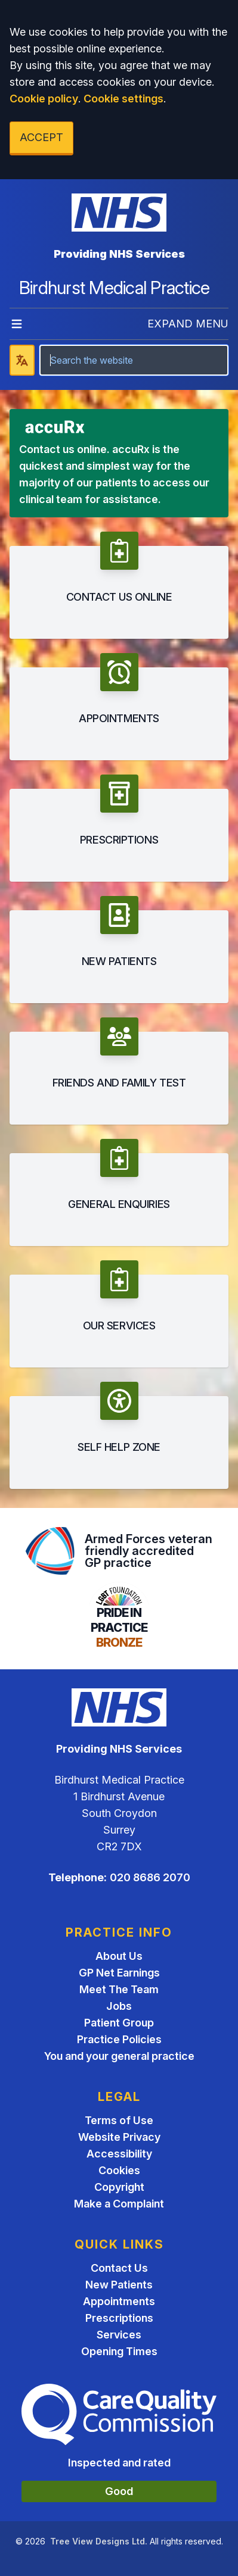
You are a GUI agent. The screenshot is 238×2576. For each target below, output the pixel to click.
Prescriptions (119, 2318)
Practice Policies (119, 2039)
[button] (119, 585)
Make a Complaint (119, 2203)
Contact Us (119, 2268)
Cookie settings (123, 98)
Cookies (119, 2170)
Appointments (119, 2301)
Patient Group (119, 2022)
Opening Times (119, 2351)
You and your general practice (119, 2056)
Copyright (119, 2187)
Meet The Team (119, 1989)
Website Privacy (119, 2137)
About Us (119, 1956)
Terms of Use (119, 2120)
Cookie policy (44, 98)
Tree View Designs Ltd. (98, 2541)
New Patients (119, 2284)
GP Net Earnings (119, 1972)
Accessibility (119, 2153)
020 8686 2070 (150, 1877)
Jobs (119, 2006)
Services (119, 2334)
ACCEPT (41, 137)
